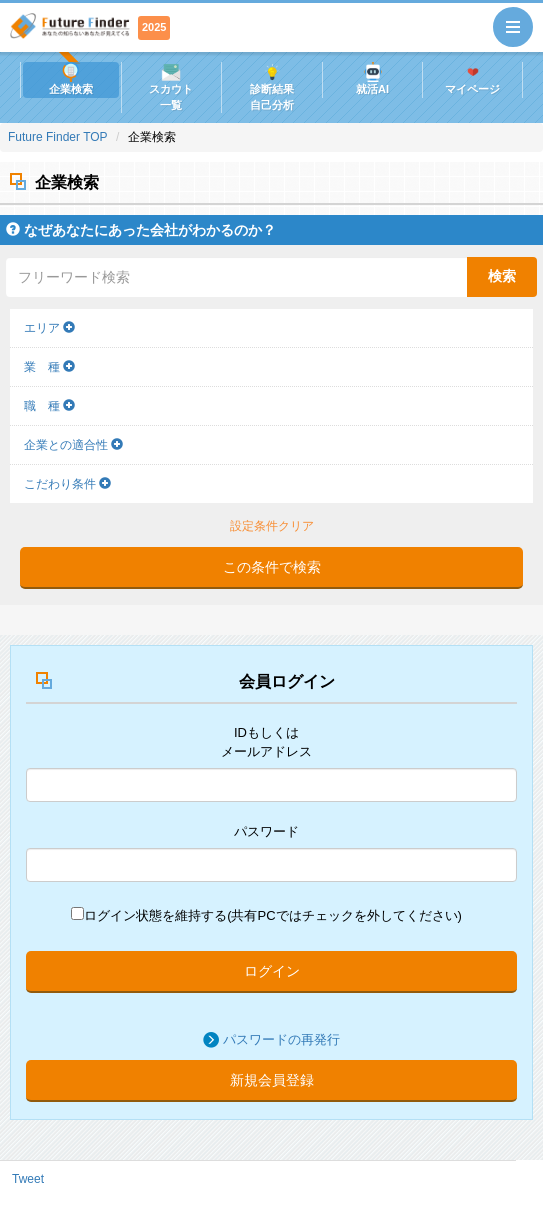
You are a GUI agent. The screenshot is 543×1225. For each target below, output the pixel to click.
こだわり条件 (67, 484)
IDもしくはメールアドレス (266, 742)
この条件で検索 (272, 567)
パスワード (266, 831)
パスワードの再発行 (281, 1039)
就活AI (372, 78)
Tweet (28, 1179)
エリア (49, 328)
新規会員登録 (272, 1080)
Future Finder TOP (58, 137)
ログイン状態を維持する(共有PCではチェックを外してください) (266, 915)
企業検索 (71, 78)
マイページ (472, 78)
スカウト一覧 (171, 86)
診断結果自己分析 (272, 86)
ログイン (272, 971)
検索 (502, 276)
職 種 (49, 406)
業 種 (49, 367)
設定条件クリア (272, 526)
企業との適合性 (73, 445)
